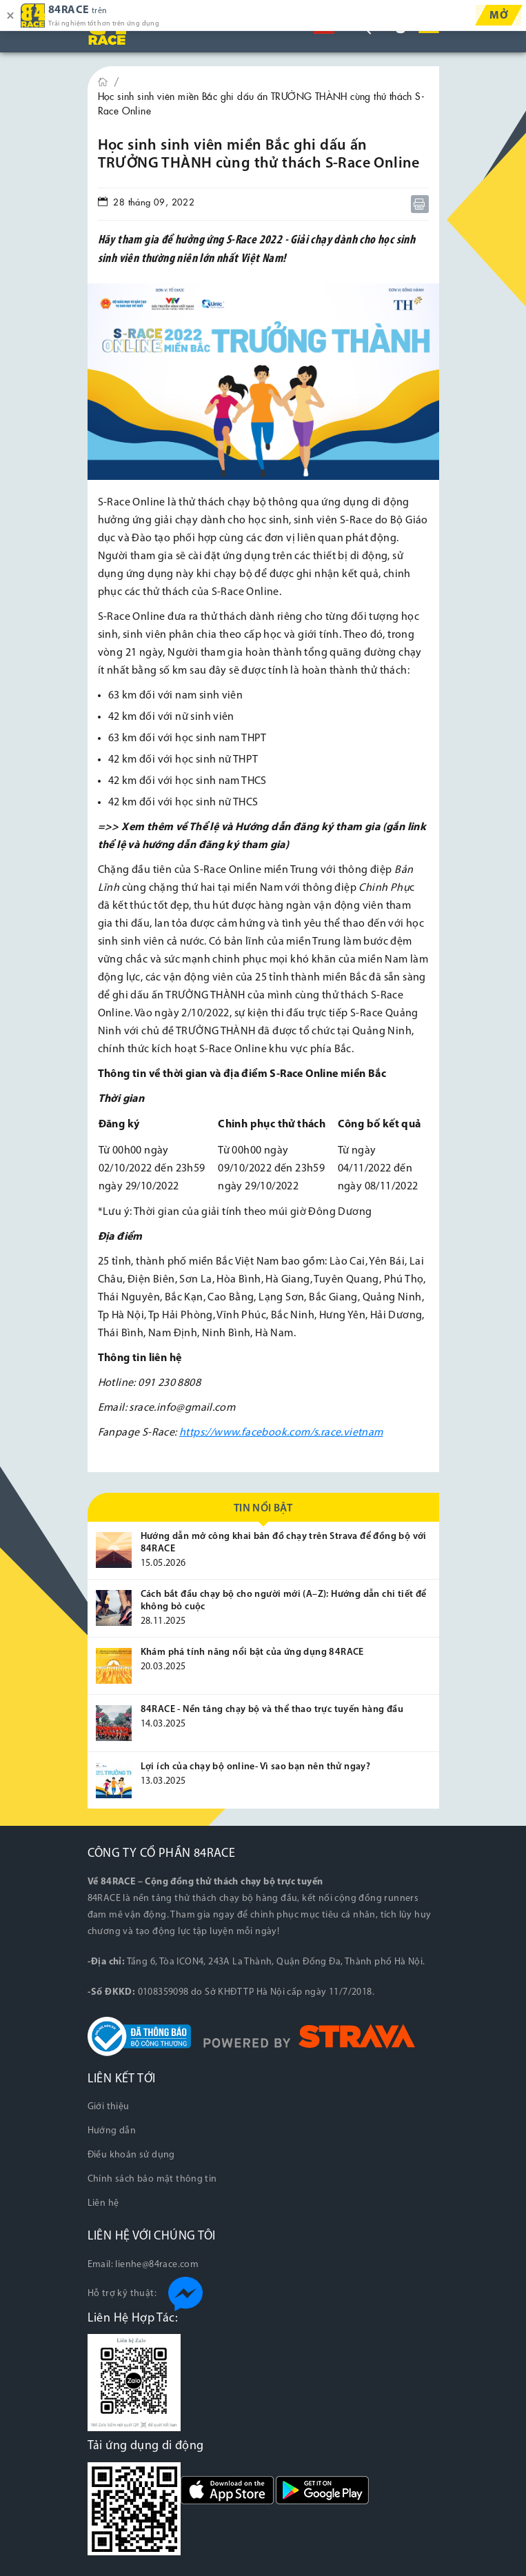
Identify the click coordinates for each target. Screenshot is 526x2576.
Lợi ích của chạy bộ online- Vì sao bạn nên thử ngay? (256, 1767)
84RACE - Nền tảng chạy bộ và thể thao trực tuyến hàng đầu (272, 1709)
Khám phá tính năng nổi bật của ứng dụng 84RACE (252, 1652)
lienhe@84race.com (157, 2265)
